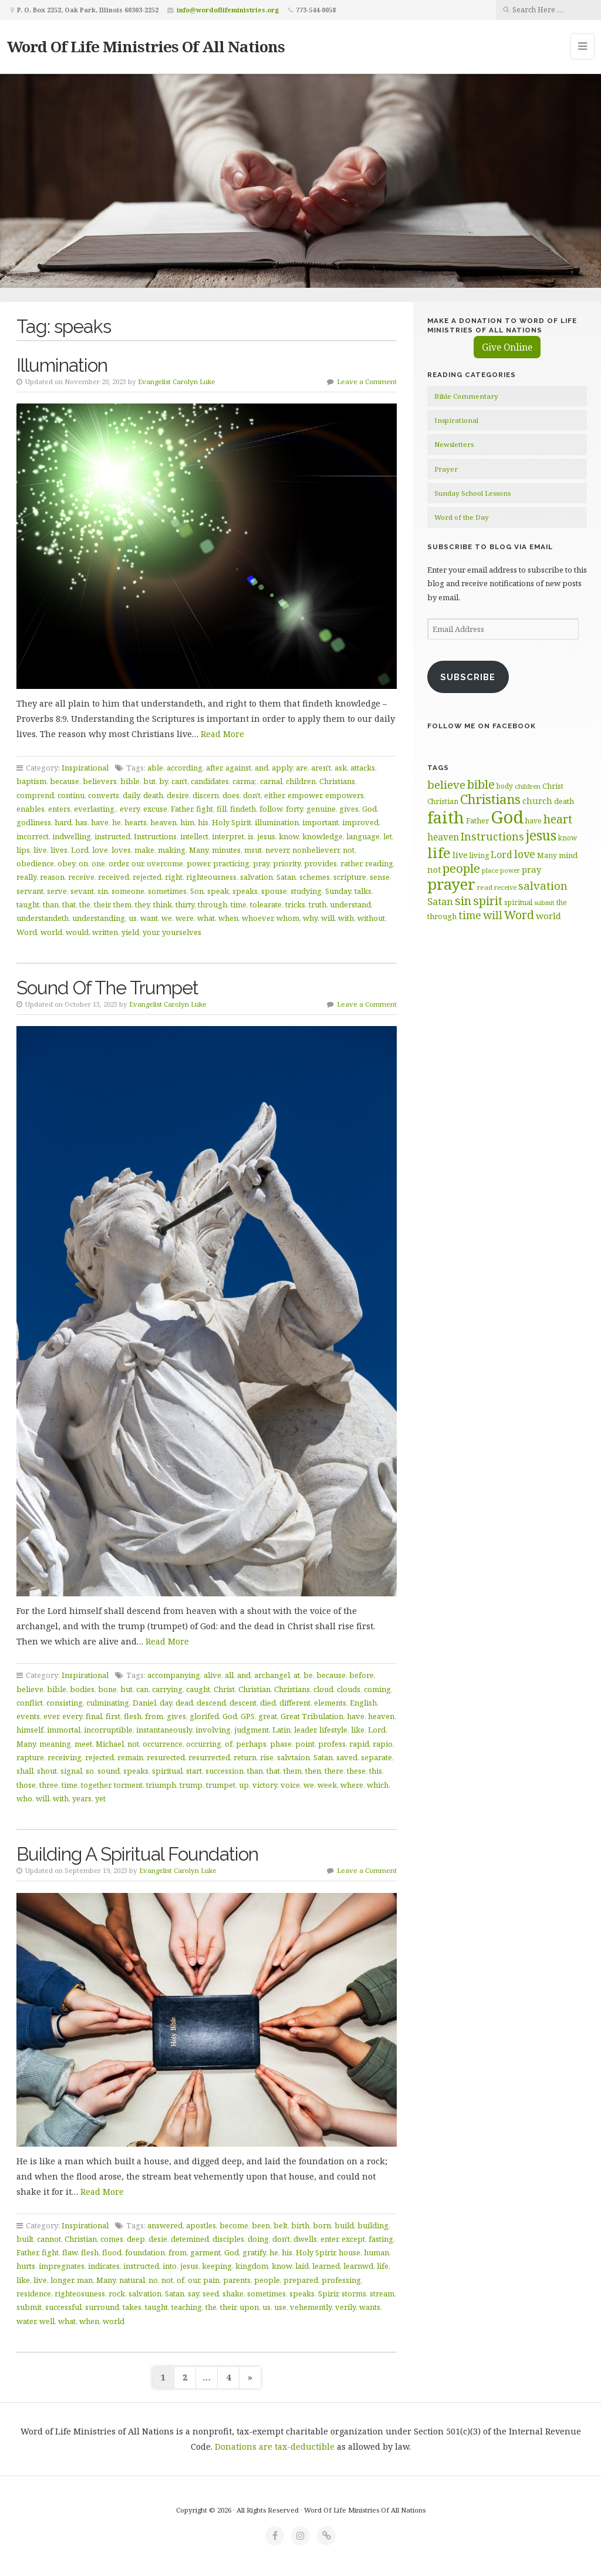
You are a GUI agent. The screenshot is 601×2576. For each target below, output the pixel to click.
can (142, 1689)
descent (242, 1702)
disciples (228, 2239)
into (170, 2266)
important (320, 822)
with (346, 918)
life (383, 2266)
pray (261, 863)
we (166, 918)
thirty (184, 904)
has (81, 822)
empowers (344, 795)
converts (103, 795)
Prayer (446, 469)
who (24, 1798)
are (302, 767)
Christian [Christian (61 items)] (442, 801)
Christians (337, 781)
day (166, 1702)
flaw (69, 2252)
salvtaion (293, 1757)
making (171, 850)
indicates (104, 2266)
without (371, 918)
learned (326, 2266)
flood (111, 2252)
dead (184, 1702)
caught (198, 1689)
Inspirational (85, 767)
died (268, 1702)
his (203, 822)
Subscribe (467, 677)
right (174, 877)
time (239, 904)
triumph (161, 1785)
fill (222, 808)
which (378, 1785)
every (130, 808)
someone (128, 891)
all (229, 1675)
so (90, 1770)
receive (81, 877)
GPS (248, 1716)
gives (349, 808)
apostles (201, 2225)
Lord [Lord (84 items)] (501, 854)
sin (102, 891)
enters (59, 808)
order (118, 863)
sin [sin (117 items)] (463, 901)
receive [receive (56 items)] (505, 887)
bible (130, 781)
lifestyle (333, 1729)
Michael (110, 1743)
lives (58, 850)
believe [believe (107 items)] (446, 784)
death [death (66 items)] (564, 801)
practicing (231, 863)
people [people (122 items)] (461, 868)
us (133, 918)
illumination (277, 822)
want (149, 918)
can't (179, 781)
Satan (286, 877)
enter (329, 2239)
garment (205, 2252)
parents (237, 2280)
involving (213, 1729)
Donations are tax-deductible (275, 2446)
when (228, 918)
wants (369, 2307)
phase (281, 1743)
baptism (31, 781)
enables (30, 808)
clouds (348, 1689)
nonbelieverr (315, 850)
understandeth (42, 918)
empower (305, 795)
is (251, 836)
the (84, 904)
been (261, 2225)
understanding (98, 918)
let (387, 836)
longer (61, 2280)
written (105, 932)
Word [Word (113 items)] (519, 915)
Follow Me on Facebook (481, 726)
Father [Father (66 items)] (477, 820)
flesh (132, 1716)
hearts (135, 822)
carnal (271, 781)
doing (258, 2239)
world (51, 932)
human (376, 2252)
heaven (163, 822)
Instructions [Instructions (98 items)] (492, 836)
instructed (112, 836)
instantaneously (164, 1729)
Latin (281, 1729)
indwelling (71, 836)
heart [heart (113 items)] (557, 819)
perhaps (251, 1743)
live (40, 850)
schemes (314, 877)
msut (253, 850)
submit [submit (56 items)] (544, 902)
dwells (305, 2239)
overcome (165, 863)
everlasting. (95, 808)
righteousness (211, 877)
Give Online (507, 347)
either (274, 795)
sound (108, 1770)
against (238, 767)
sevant (82, 891)
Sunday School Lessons (472, 493)
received (113, 877)
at (296, 1675)
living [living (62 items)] (479, 855)
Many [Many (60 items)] (547, 855)
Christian (254, 1689)
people (267, 2280)
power (198, 863)
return (245, 1757)
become (234, 2225)
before (361, 1675)
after (214, 767)
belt (281, 2225)
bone (107, 1689)
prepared (300, 2280)
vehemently (311, 2307)
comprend (35, 795)
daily (131, 795)
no (153, 2280)
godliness (33, 822)
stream (382, 2293)
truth (317, 904)
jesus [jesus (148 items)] (541, 835)
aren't (321, 767)
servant (29, 891)
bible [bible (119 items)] (481, 784)
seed (210, 2293)
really (26, 877)
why (310, 918)
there (334, 1770)
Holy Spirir (315, 2252)
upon (249, 2307)
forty (294, 808)
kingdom (251, 2266)
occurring (203, 1743)
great (267, 1716)
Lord (80, 850)
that (69, 904)
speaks (245, 891)
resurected (166, 1757)
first (113, 1716)
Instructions (155, 836)
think (162, 904)
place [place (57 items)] (490, 870)
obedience (35, 863)
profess (332, 1743)
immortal (63, 1729)
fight (204, 808)
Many (198, 850)
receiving (65, 1757)
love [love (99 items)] (524, 854)
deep (136, 2239)
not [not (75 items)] (434, 869)
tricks (295, 904)
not (348, 850)
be (308, 1675)
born (322, 2225)
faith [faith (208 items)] (445, 817)
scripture (349, 877)
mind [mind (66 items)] (568, 855)
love (100, 850)
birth (300, 2225)
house (349, 2252)
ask (341, 767)
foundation (145, 2252)
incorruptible (108, 1729)
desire (178, 795)
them (122, 904)
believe (29, 1689)
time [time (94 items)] (469, 915)
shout (47, 1770)
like (357, 1729)
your (150, 932)
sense (380, 877)
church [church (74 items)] (537, 800)
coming (377, 1689)
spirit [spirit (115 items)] (487, 901)
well (47, 2321)
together (95, 1785)
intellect (194, 836)
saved (346, 1757)
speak (218, 891)
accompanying (173, 1675)
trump (191, 1785)
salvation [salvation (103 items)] (543, 885)
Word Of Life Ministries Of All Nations (146, 46)
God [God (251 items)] (507, 817)
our (137, 863)
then (313, 1770)
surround (102, 2307)
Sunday (338, 891)
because (64, 781)
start (194, 1770)
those (26, 1785)
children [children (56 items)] (528, 786)
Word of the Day (461, 517)
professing (341, 2280)
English (363, 1702)
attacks (362, 767)
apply (282, 767)
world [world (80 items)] (548, 916)
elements (330, 1702)
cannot (49, 2239)
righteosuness (80, 2293)
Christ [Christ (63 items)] (552, 786)
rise (267, 1757)
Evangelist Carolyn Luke (176, 381)
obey (66, 863)
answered (165, 2225)
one (98, 863)
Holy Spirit (231, 822)
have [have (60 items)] (533, 820)
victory (264, 1785)
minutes (226, 850)
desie (157, 2239)
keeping (217, 2266)
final (94, 1716)
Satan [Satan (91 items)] (440, 901)
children (301, 781)
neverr (277, 850)
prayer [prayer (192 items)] (451, 883)
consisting (64, 1702)
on (83, 863)
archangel (272, 1675)
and (261, 767)
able (155, 767)
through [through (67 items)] (442, 916)
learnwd (358, 2266)
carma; (244, 781)
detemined (190, 2239)
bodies (82, 1689)
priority (286, 863)
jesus (266, 836)
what (206, 918)
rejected (147, 877)
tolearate (266, 904)
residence (33, 2293)
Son (197, 891)
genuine (321, 808)
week (327, 1785)
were (184, 918)
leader (305, 1729)
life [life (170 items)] (439, 852)
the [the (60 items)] (561, 902)
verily (345, 2307)
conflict (29, 1702)
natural (132, 2280)
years (82, 1798)
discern (206, 795)
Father (182, 808)
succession (224, 1770)
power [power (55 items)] (510, 870)
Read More (222, 733)
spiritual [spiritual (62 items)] (518, 902)
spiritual (167, 1770)
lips (23, 850)
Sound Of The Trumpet (107, 987)
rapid (359, 1743)
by (163, 781)
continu (71, 795)
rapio (383, 1743)
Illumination (61, 365)
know (289, 836)
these (356, 1770)
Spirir (328, 2293)
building (373, 2225)
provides (320, 863)
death (153, 795)
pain (211, 2280)
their (102, 904)
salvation (256, 877)
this (375, 1770)
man (85, 2280)
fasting (381, 2239)
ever (51, 1716)
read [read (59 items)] (484, 887)
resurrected (209, 1757)
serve (57, 891)
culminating (107, 1702)
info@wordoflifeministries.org (228, 9)
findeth (243, 808)
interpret (228, 836)
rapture (30, 1757)
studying (306, 891)
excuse (155, 808)
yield (130, 932)
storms (354, 2293)
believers (100, 781)
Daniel (144, 1702)
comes (111, 2239)
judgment (251, 1729)
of (228, 1743)
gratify (254, 2252)
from (154, 1716)
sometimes (167, 891)
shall (24, 1770)
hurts (25, 2266)
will (328, 918)
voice (290, 1785)
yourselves (181, 932)
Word (26, 932)
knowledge (322, 836)
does (230, 795)
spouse (274, 891)
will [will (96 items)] (492, 915)
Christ (224, 1689)
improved (360, 822)
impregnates (62, 2266)
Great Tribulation (312, 1716)
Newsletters (454, 444)
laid (302, 2266)
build (344, 2225)
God (369, 808)
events (28, 1716)
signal (71, 1770)
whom (287, 918)
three (48, 1785)
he (116, 822)
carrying (167, 1689)
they (142, 904)
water (26, 2321)
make (144, 850)
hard (63, 822)
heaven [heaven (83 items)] (443, 836)
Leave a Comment (367, 381)
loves (121, 850)
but (149, 781)
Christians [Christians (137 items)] (490, 799)
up (244, 1785)
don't (252, 795)
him (187, 822)
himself (29, 1729)
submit (29, 2307)
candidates (210, 781)
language (363, 836)
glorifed (204, 1716)
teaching (186, 2307)
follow (270, 808)
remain (130, 1757)
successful (63, 2307)
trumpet (220, 1785)
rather (351, 863)
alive (212, 1675)
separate (376, 1757)
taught (27, 904)
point (305, 1743)
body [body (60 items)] (505, 786)
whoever (257, 918)
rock (117, 2293)
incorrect (32, 836)
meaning (55, 1743)
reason (52, 877)
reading (379, 863)
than (51, 904)
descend (211, 1702)
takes (132, 2307)
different (294, 1702)
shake (233, 2293)
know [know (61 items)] (567, 837)
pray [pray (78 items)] (531, 869)
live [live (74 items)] (460, 854)
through (212, 904)
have (100, 822)
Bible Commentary (466, 396)
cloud (323, 1689)
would (77, 932)
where (351, 1785)
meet (83, 1743)
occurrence (163, 1743)
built (24, 2239)
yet (100, 1798)
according (184, 767)
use (280, 2307)
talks (363, 891)
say (193, 2293)
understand (350, 904)
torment (128, 1785)
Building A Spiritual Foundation (137, 1854)
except (353, 2239)
